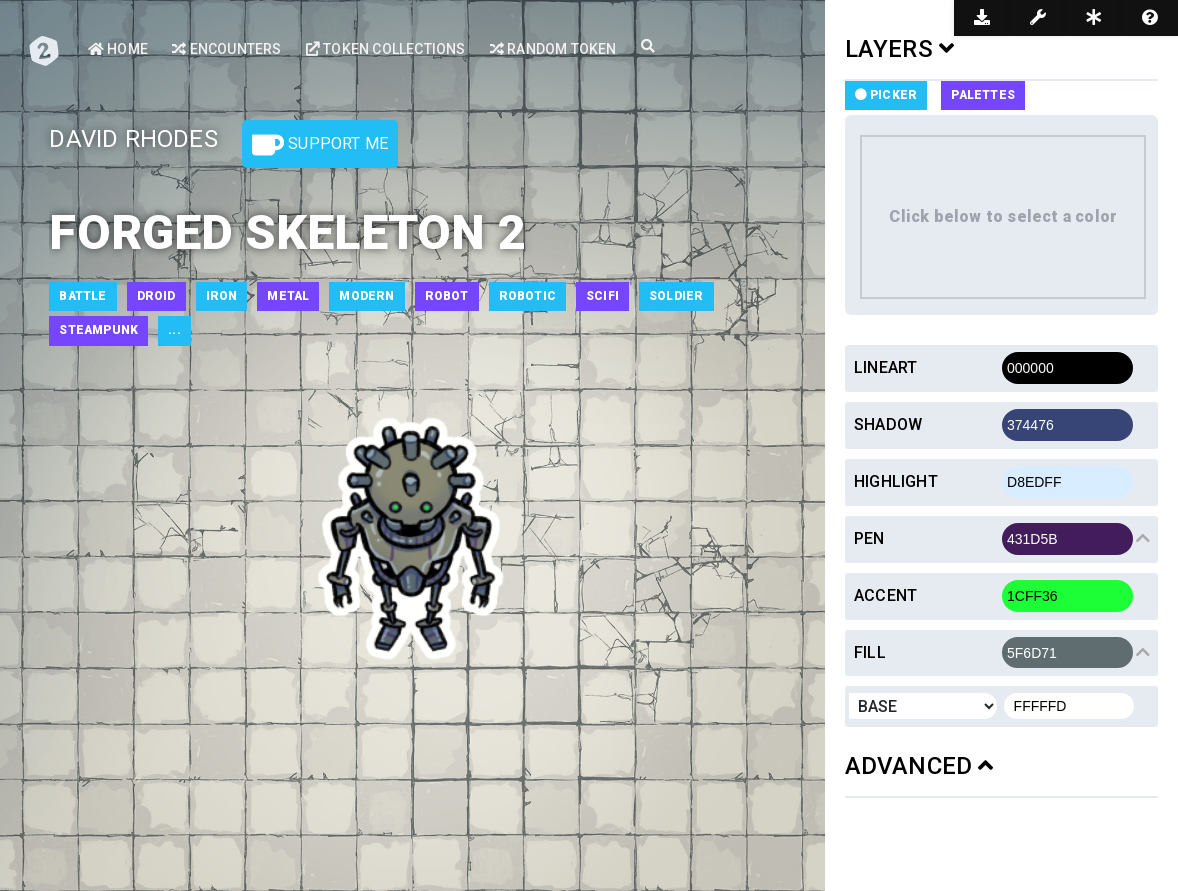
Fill (870, 652)
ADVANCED (919, 766)
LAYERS (900, 49)
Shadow (888, 424)
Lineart (885, 367)
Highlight (896, 481)
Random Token (553, 49)
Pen (869, 538)
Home (118, 49)
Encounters (226, 49)
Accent (885, 595)
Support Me (320, 145)
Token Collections (386, 49)
